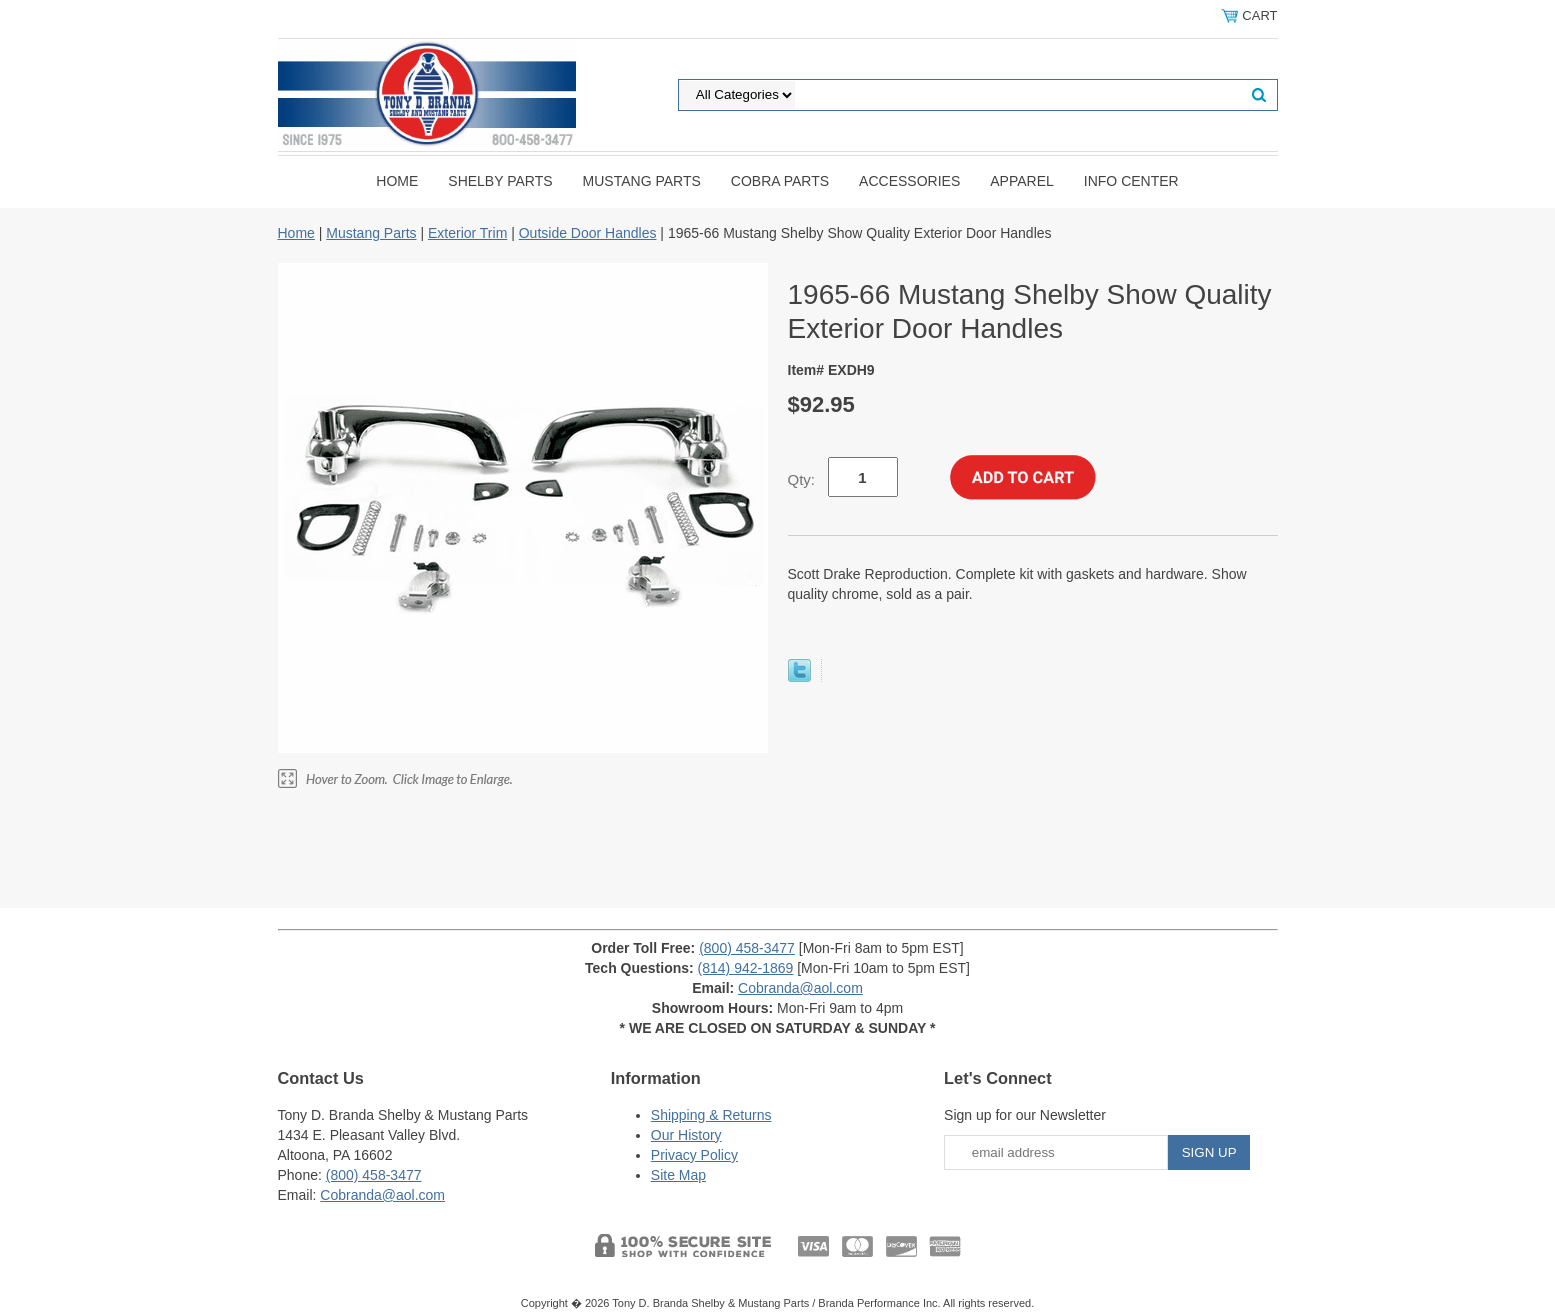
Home (397, 181)
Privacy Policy (694, 1155)
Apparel (1022, 181)
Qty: (802, 479)
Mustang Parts (642, 181)
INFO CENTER (1131, 181)
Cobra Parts (780, 181)
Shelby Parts (500, 181)
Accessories (909, 181)
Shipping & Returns (711, 1115)
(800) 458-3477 (747, 948)
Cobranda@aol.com (800, 988)
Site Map (678, 1175)
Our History (686, 1135)
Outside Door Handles (588, 233)
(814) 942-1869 (746, 968)
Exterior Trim (467, 233)
